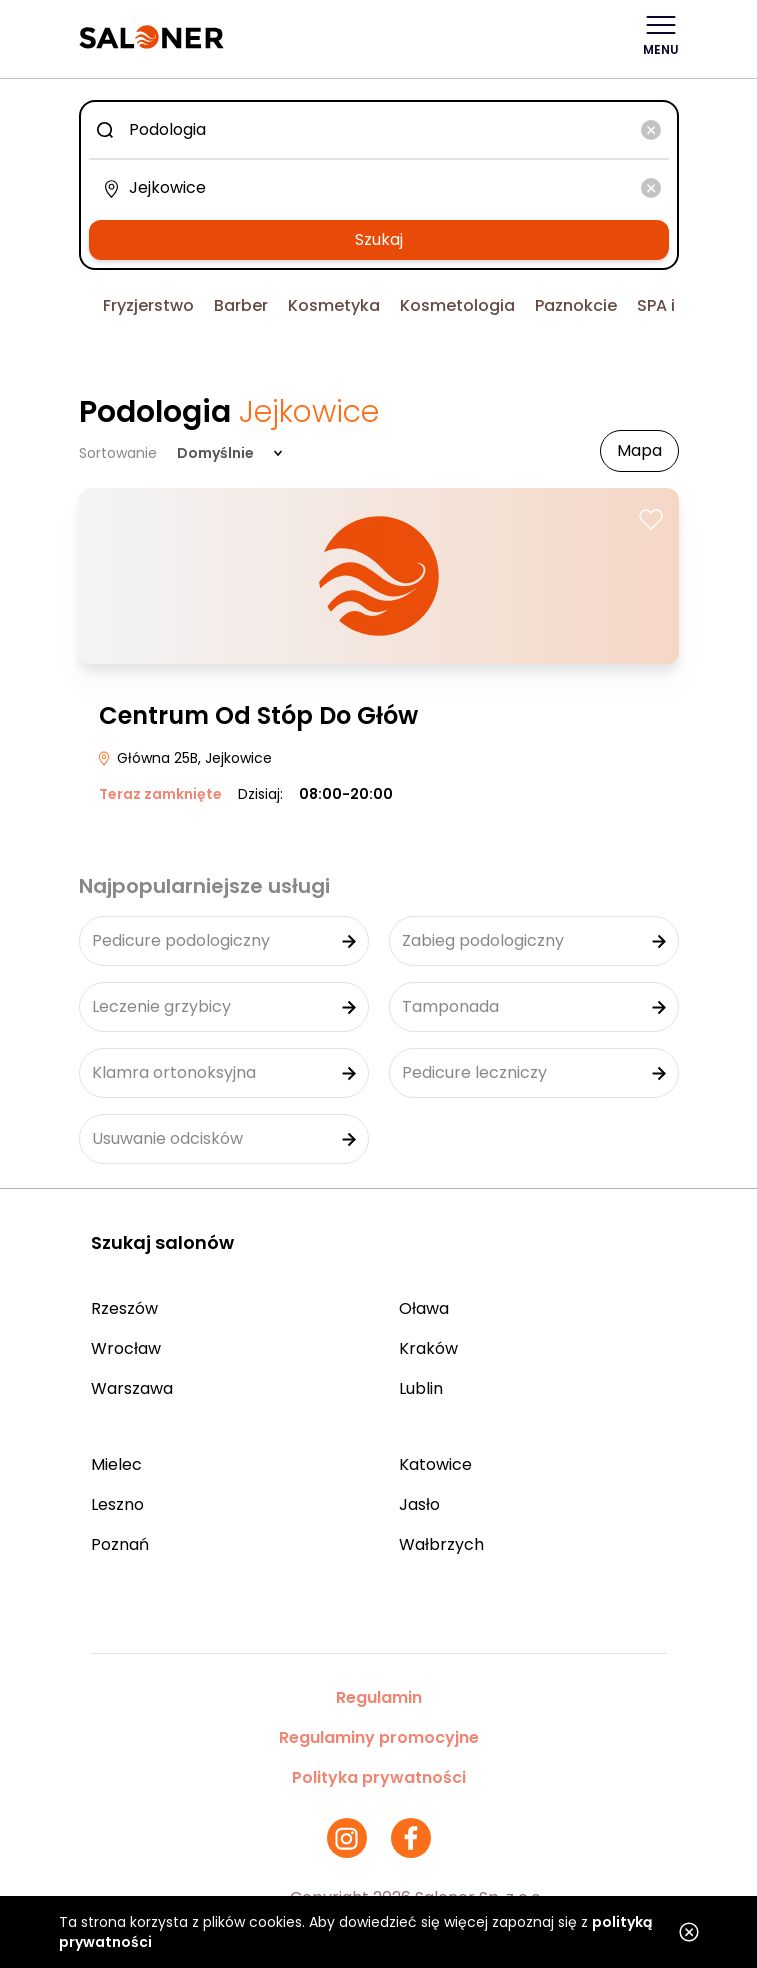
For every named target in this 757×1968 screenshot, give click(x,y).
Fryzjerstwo (148, 305)
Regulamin (379, 1697)
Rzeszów (124, 1308)
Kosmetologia (457, 305)
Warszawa (132, 1388)
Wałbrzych (441, 1544)
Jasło (419, 1504)
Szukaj (379, 239)
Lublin (421, 1388)
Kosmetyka (334, 305)
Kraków (428, 1348)
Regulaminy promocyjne (379, 1737)
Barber (241, 305)
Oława (424, 1308)
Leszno (117, 1504)
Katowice (435, 1464)
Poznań (120, 1544)
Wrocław (126, 1348)
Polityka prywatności (379, 1777)
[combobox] (379, 130)
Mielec (116, 1464)
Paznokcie (576, 305)
